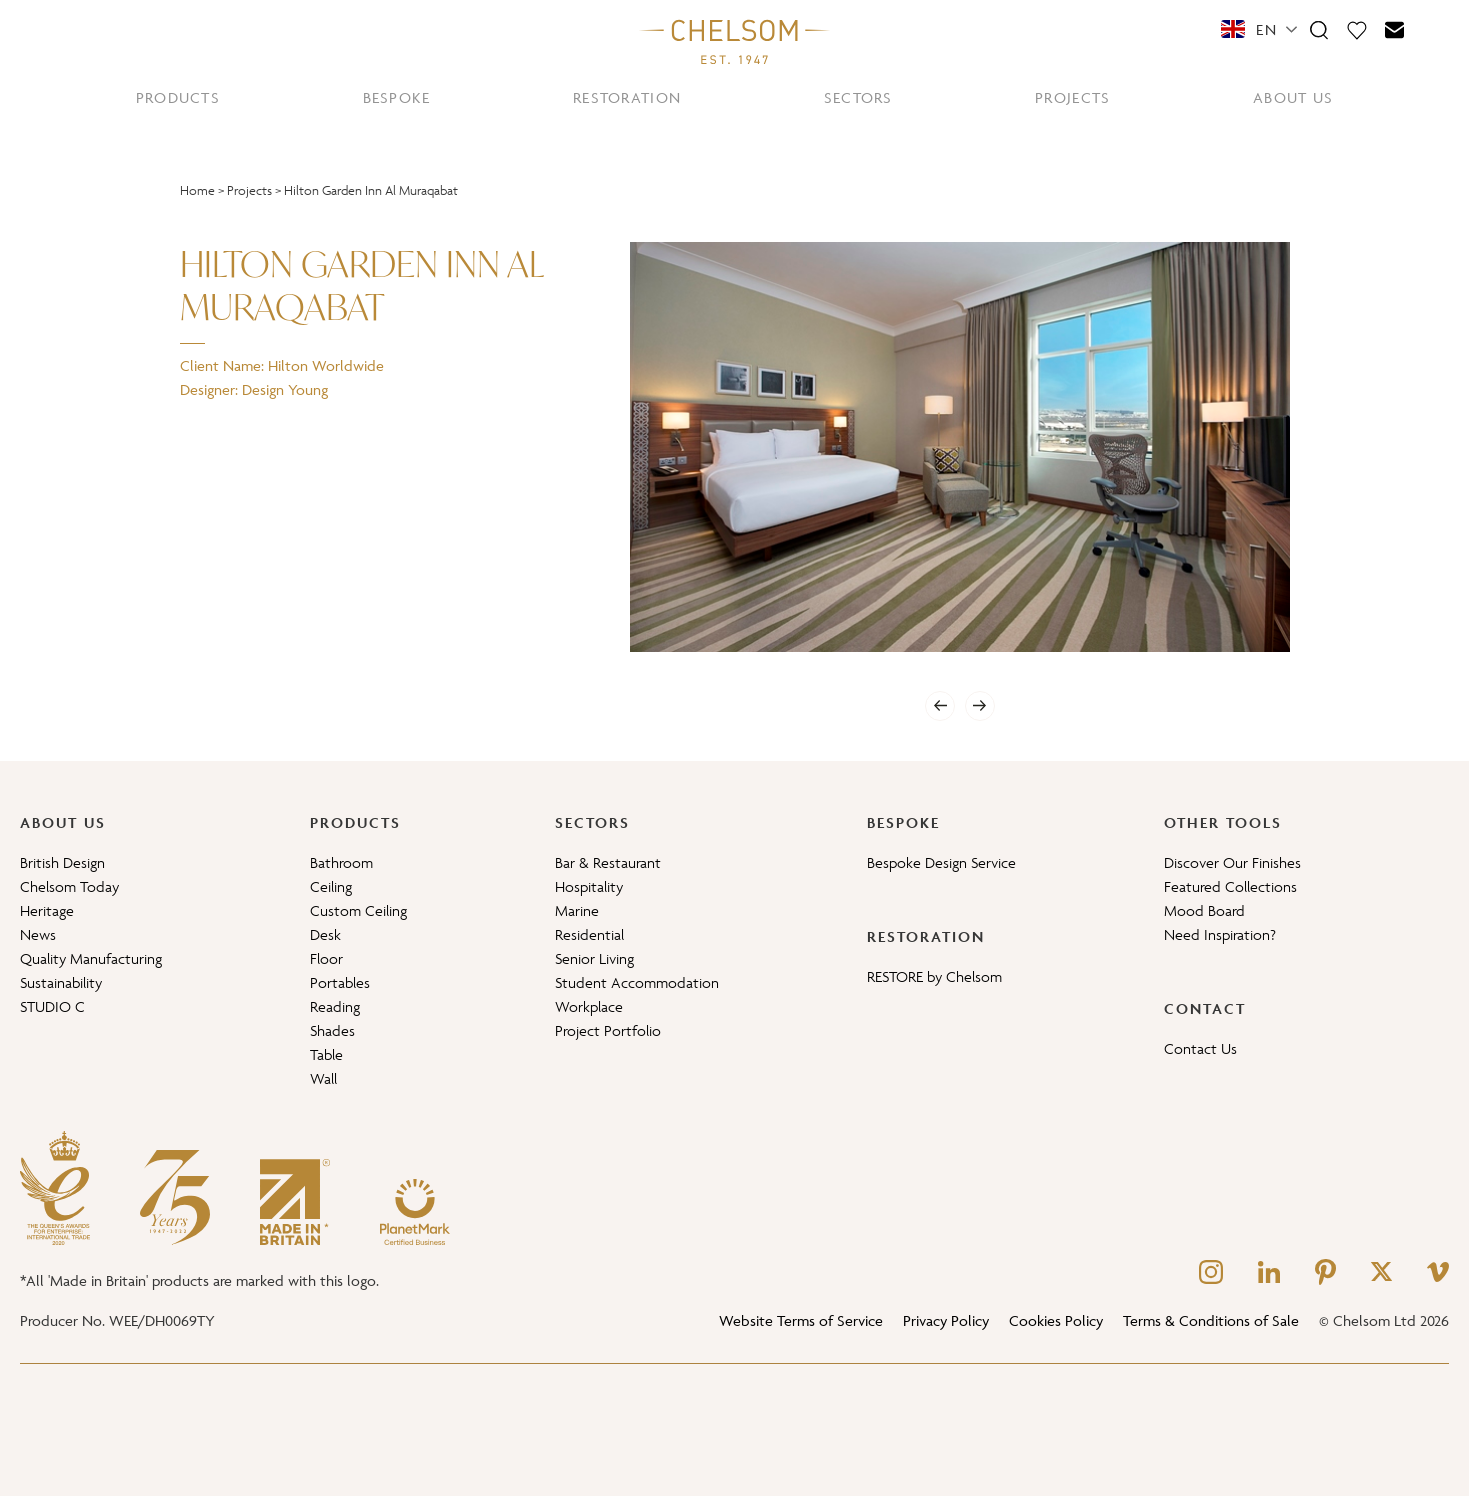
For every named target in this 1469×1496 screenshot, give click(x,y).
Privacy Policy (946, 1320)
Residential (589, 934)
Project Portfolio (608, 1030)
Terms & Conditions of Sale (1211, 1320)
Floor (326, 958)
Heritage (47, 910)
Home (197, 190)
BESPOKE (397, 97)
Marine (577, 910)
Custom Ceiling (358, 910)
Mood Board (1204, 910)
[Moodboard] (1357, 29)
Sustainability (61, 982)
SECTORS (858, 97)
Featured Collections (1230, 886)
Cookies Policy (1056, 1320)
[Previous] (940, 706)
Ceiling (331, 886)
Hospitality (589, 886)
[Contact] (1395, 29)
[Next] (980, 706)
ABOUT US (1293, 97)
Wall (323, 1078)
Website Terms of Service (801, 1320)
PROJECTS (1072, 97)
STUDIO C (52, 1006)
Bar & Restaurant (608, 862)
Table (326, 1054)
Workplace (589, 1006)
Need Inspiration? (1220, 934)
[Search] (1319, 29)
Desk (325, 934)
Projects (249, 190)
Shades (332, 1030)
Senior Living (594, 958)
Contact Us (1200, 1048)
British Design (62, 862)
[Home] (735, 41)
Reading (335, 1006)
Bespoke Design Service (941, 862)
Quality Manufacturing (91, 958)
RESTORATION (627, 97)
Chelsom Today (69, 886)
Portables (340, 982)
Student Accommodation (637, 982)
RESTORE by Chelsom (934, 976)
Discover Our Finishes (1232, 862)
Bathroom (341, 862)
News (38, 934)
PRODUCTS (178, 97)
